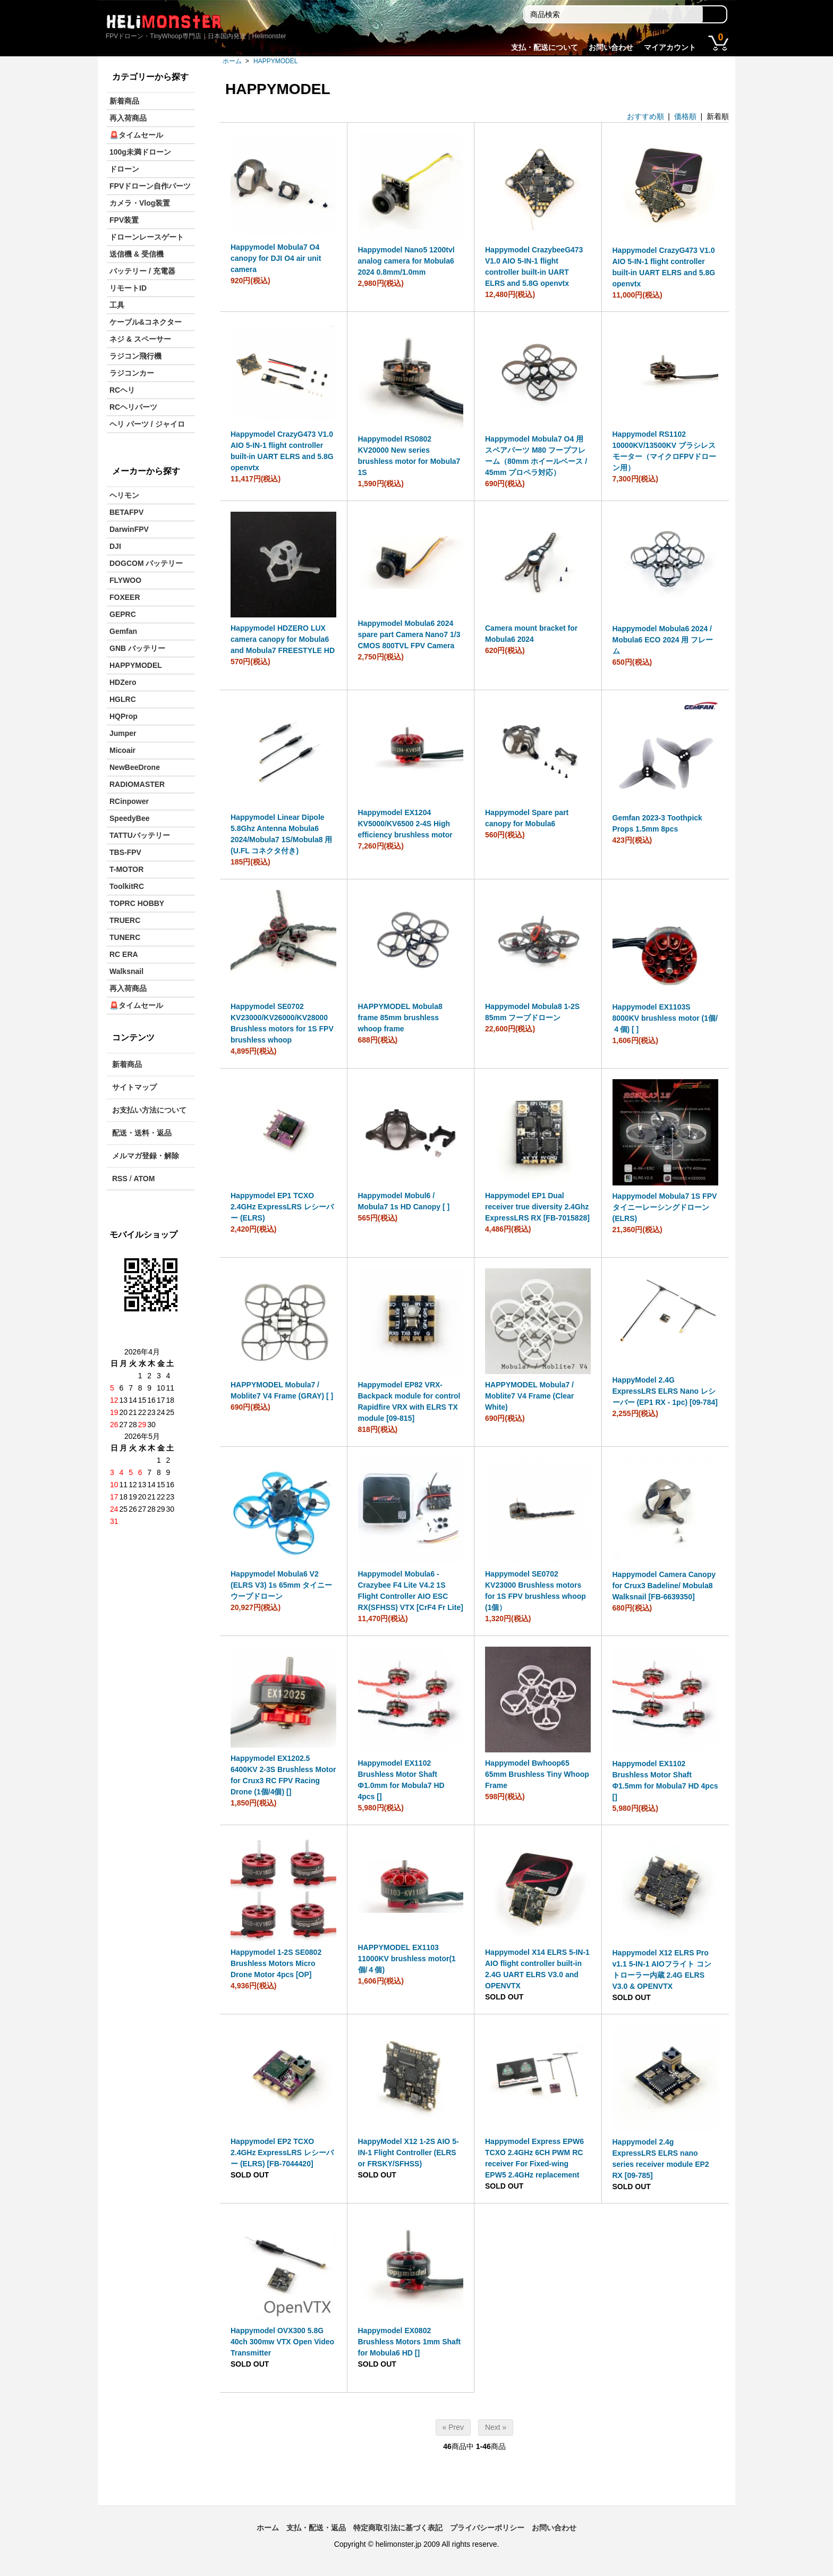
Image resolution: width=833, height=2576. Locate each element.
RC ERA (123, 954)
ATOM (144, 1178)
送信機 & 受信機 (136, 254)
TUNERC (124, 937)
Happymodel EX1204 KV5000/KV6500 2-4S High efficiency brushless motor (405, 823)
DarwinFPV (129, 529)
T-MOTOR (126, 869)
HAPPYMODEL (275, 61)
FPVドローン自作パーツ (150, 186)
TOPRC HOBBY (136, 903)
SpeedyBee (129, 818)
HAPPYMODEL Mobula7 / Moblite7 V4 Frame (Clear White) (529, 1395)
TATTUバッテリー (139, 835)
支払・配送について (544, 47)
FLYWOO (125, 580)
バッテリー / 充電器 (142, 271)
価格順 (685, 116)
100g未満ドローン (140, 152)
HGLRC (122, 699)
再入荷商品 (128, 118)
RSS (120, 1178)
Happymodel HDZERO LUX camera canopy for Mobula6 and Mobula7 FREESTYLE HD (283, 639)
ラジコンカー (131, 373)
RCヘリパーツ (133, 407)
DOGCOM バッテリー (146, 563)
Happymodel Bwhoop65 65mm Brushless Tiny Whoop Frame (537, 1774)
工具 (116, 305)
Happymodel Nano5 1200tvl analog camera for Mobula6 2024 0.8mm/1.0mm (406, 260)
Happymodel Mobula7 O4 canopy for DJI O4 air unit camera (276, 258)
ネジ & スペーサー (140, 339)
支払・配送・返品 (316, 2527)
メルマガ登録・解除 (145, 1155)
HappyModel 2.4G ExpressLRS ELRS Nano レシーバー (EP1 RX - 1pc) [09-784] (665, 1391)
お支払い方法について (149, 1110)
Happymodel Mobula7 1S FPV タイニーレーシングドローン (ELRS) (665, 1207)
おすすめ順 (645, 116)
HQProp (123, 716)
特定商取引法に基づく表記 (398, 2527)
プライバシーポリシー (487, 2527)
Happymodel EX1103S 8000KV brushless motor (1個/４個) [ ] (665, 1018)
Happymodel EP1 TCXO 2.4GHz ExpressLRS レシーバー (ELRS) (282, 1206)
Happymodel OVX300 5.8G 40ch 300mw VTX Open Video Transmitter (282, 2341)
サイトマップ (134, 1087)
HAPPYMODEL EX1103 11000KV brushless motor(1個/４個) (407, 1958)
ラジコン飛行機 (135, 356)
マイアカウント (670, 47)
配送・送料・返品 (142, 1133)
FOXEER (124, 597)
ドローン (124, 169)
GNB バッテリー (137, 648)
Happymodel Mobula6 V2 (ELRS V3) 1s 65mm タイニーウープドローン (281, 1585)
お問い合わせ (611, 47)
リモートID (128, 288)
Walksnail (126, 971)
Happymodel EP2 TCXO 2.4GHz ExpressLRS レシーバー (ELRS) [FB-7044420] (282, 2152)
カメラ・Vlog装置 (139, 203)
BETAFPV (126, 512)
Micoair (122, 750)
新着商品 (124, 101)
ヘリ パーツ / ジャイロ (147, 424)
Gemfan (123, 631)
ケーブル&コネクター (145, 322)
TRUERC (124, 920)
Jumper (123, 733)
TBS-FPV (125, 852)
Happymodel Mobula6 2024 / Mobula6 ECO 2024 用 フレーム (663, 639)
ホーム (232, 61)
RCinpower (129, 801)
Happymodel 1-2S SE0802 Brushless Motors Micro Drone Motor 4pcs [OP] (276, 1963)
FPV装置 (124, 220)
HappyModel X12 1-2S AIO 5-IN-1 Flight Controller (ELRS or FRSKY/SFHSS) (408, 2152)
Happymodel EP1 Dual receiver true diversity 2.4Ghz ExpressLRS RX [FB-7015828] (537, 1206)
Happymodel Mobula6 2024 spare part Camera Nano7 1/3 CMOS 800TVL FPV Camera (409, 634)
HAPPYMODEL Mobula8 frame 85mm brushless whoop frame (400, 1017)
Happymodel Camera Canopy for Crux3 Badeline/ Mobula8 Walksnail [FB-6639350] (664, 1585)
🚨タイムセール (136, 135)
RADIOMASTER (137, 784)
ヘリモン (124, 495)
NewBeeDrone (134, 767)
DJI (115, 546)
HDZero (123, 682)
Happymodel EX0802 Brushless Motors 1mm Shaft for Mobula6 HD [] (409, 2341)
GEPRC (122, 614)
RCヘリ (122, 390)
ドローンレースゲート (146, 237)
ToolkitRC (126, 886)
